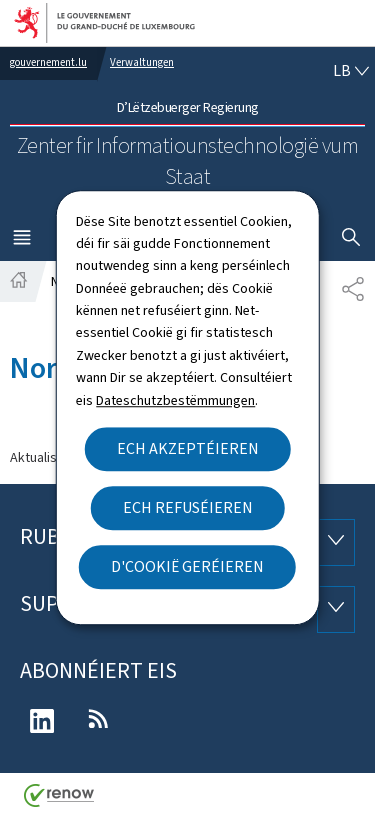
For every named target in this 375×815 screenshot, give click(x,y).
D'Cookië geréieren (187, 566)
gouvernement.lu (48, 62)
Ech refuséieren (188, 507)
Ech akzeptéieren (188, 448)
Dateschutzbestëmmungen (175, 400)
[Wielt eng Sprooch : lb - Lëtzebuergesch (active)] (351, 71)
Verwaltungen (142, 62)
